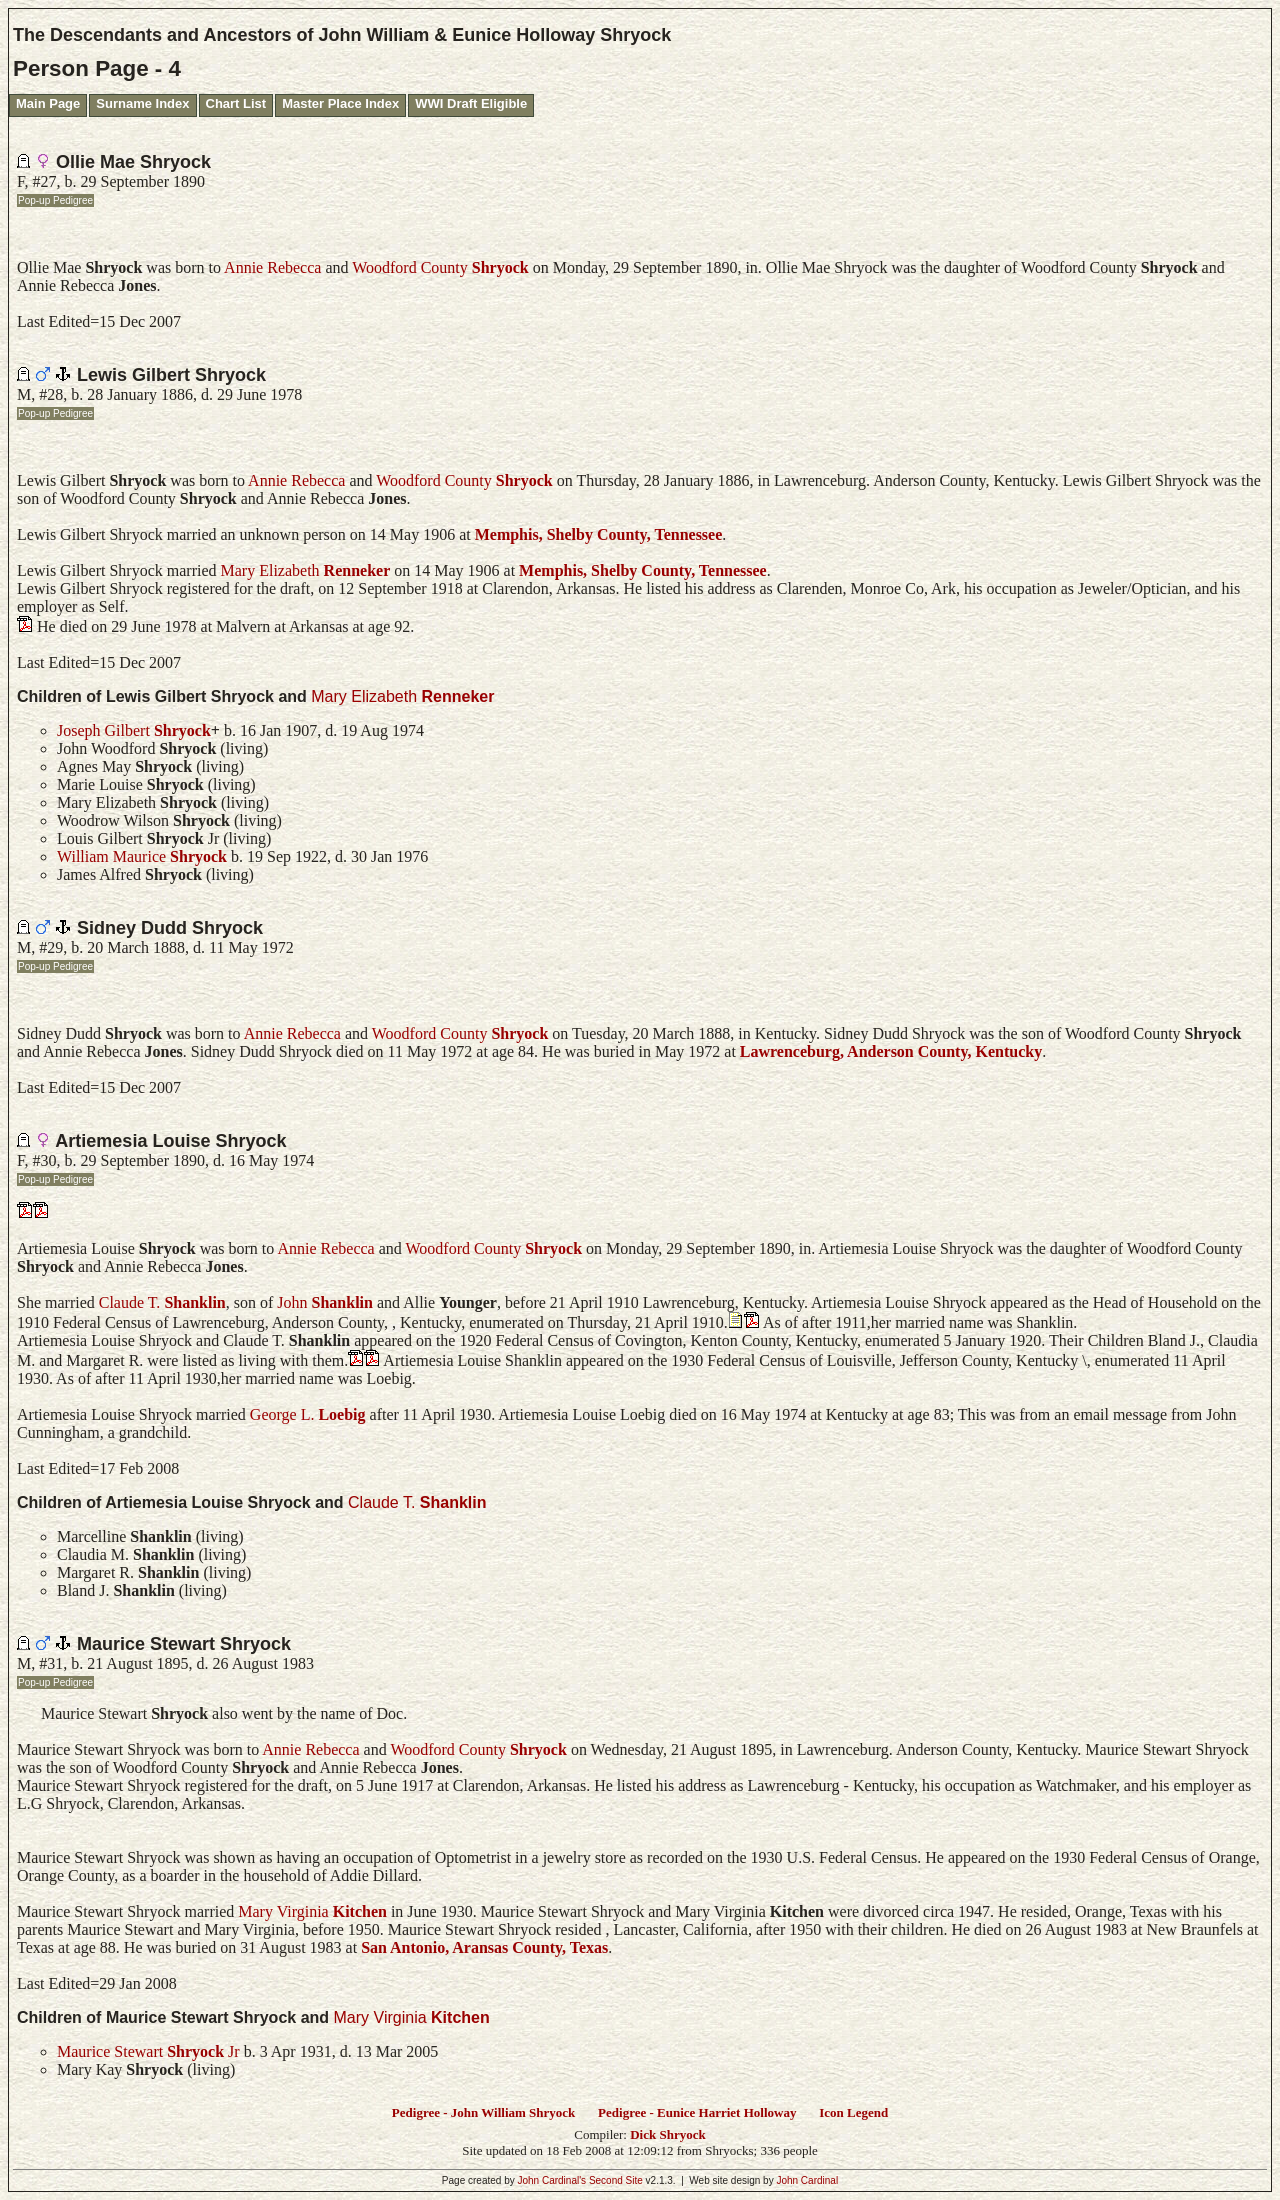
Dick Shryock (667, 2134)
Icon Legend (853, 2112)
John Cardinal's (551, 2180)
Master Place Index (340, 103)
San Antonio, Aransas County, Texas (484, 1947)
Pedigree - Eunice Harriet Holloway (699, 2112)
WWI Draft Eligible (471, 103)
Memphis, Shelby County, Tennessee (599, 534)
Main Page (48, 103)
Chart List (236, 103)
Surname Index (142, 103)
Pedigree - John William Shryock (483, 2112)
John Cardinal (807, 2180)
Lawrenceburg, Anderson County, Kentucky (891, 1051)
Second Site (616, 2180)
